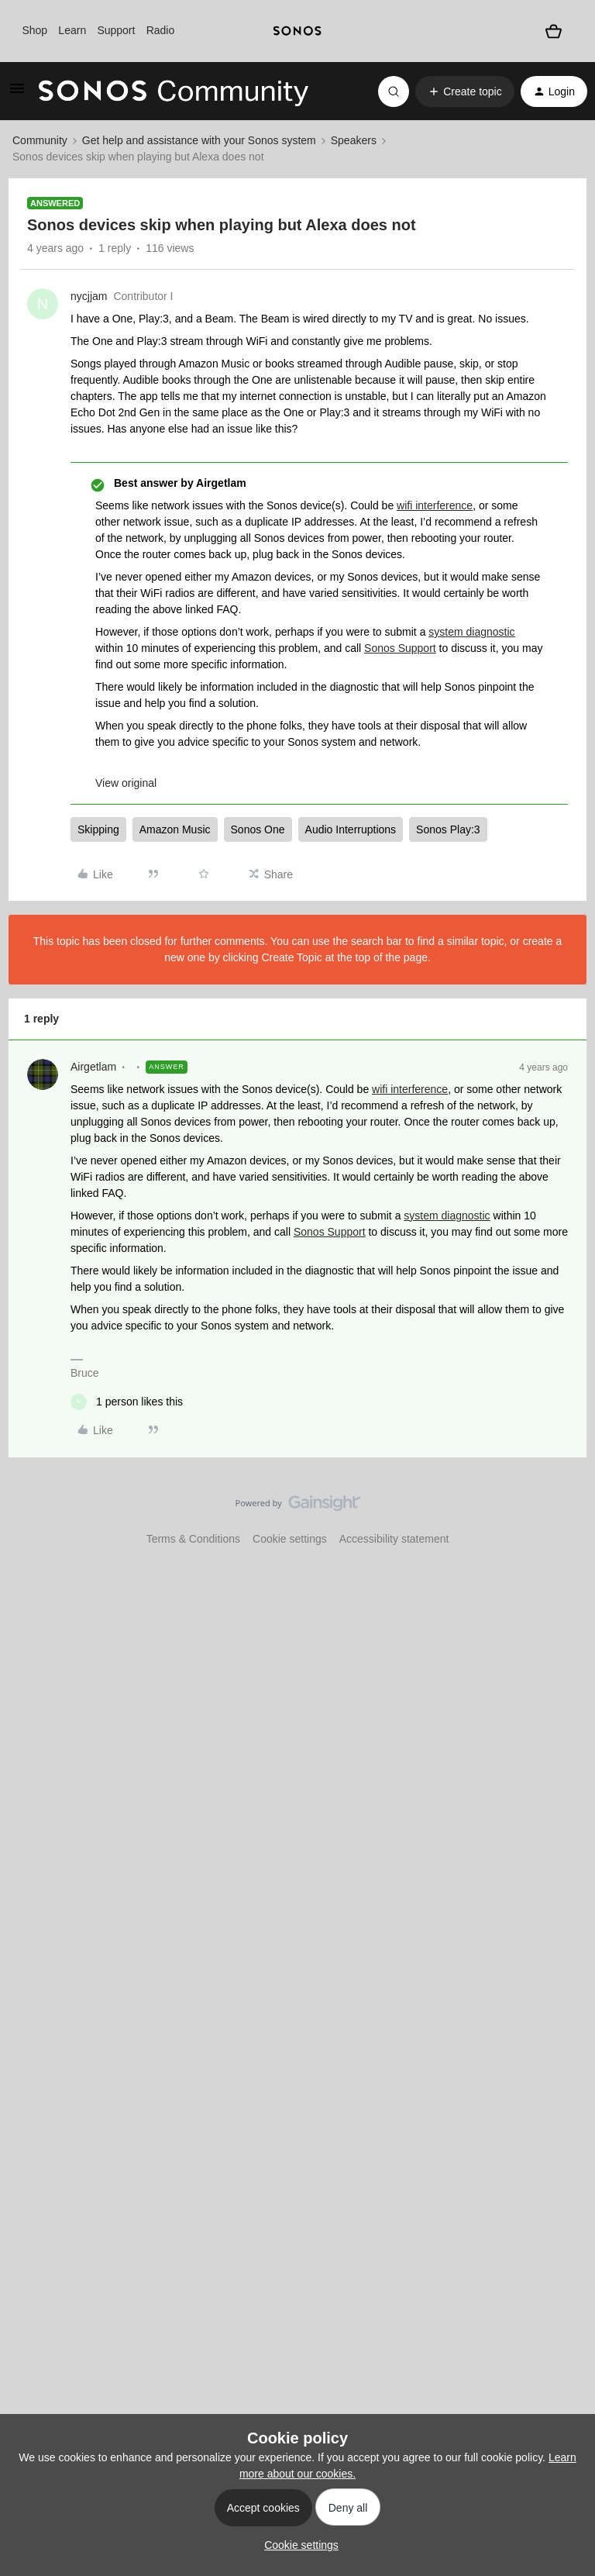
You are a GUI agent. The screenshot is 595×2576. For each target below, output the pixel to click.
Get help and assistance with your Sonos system (199, 140)
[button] (17, 94)
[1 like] (127, 1402)
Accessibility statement (394, 1539)
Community (39, 140)
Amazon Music (175, 829)
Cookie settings (290, 1539)
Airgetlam (93, 1066)
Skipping (98, 829)
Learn (72, 30)
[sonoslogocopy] (297, 31)
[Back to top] (564, 1516)
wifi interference (435, 505)
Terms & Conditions (193, 1539)
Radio (160, 30)
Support (116, 30)
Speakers (354, 140)
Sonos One (258, 829)
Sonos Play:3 (448, 829)
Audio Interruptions (351, 829)
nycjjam (89, 296)
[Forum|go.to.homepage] (173, 91)
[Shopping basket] (554, 31)
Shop (34, 30)
